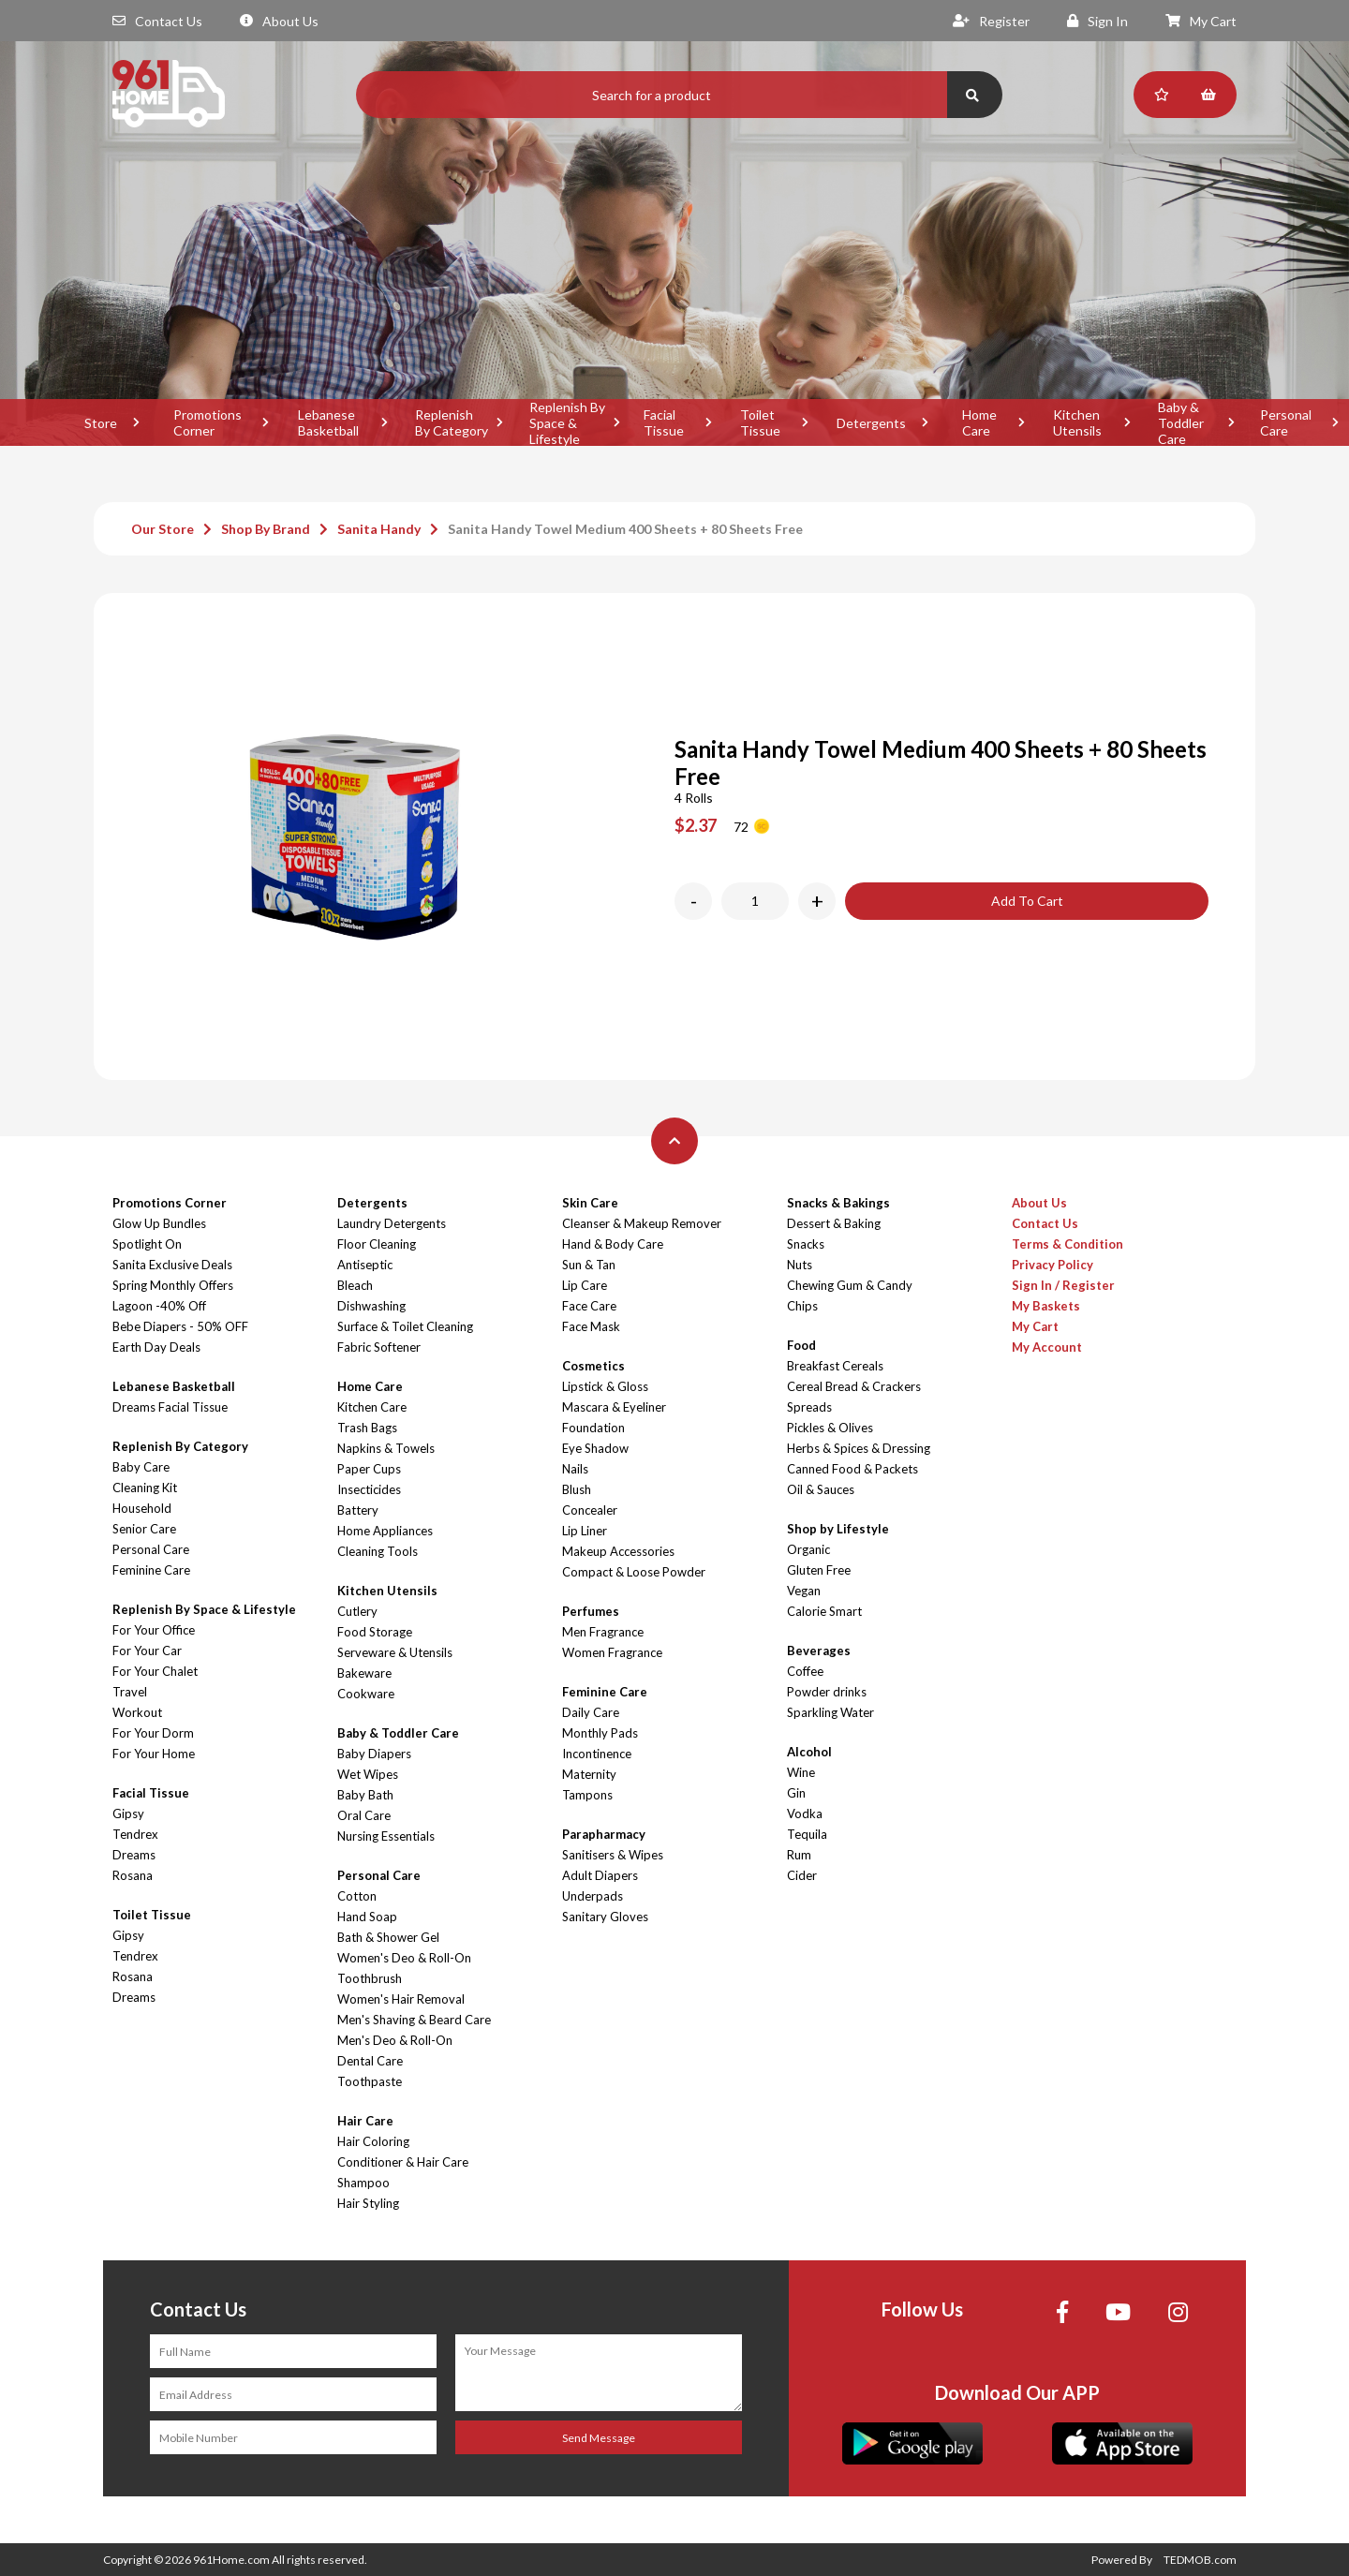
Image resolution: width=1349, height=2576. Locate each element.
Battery (357, 1510)
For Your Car (147, 1650)
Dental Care (370, 2060)
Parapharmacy (603, 1834)
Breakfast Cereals (835, 1365)
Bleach (355, 1285)
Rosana (132, 1875)
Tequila (807, 1834)
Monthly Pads (600, 1732)
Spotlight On (147, 1243)
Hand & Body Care (612, 1243)
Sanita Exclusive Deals (172, 1264)
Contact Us (157, 21)
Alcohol (809, 1751)
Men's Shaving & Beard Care (414, 2019)
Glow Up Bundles (159, 1223)
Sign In (1097, 21)
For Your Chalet (155, 1671)
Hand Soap (367, 1916)
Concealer (589, 1510)
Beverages (819, 1650)
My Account (1047, 1347)
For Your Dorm (153, 1732)
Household (141, 1508)
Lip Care (584, 1285)
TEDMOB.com (1200, 2560)
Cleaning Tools (377, 1551)
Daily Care (590, 1712)
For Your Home (153, 1753)
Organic (808, 1549)
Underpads (592, 1895)
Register (991, 21)
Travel (129, 1691)
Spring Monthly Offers (172, 1285)
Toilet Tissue (760, 422)
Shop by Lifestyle (838, 1528)
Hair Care (365, 2120)
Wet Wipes (367, 1774)
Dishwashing (371, 1305)
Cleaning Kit (144, 1487)
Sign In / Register (1063, 1285)
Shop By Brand (265, 529)
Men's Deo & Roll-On (394, 2040)
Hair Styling (368, 2203)
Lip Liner (584, 1530)
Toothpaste (369, 2081)
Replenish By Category (451, 422)
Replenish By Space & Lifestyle (567, 422)
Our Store (162, 529)
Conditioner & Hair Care (402, 2161)
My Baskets (1046, 1305)
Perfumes (590, 1611)
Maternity (589, 1774)
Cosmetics (593, 1365)
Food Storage (374, 1631)
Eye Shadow (595, 1448)
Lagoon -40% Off (159, 1305)
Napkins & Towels (386, 1448)
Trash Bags (367, 1427)
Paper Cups (369, 1468)
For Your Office (153, 1629)
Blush (576, 1489)
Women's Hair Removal (401, 1998)
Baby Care (141, 1466)
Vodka (805, 1813)
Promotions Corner (207, 422)
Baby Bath (365, 1794)
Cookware (365, 1693)
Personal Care (150, 1549)
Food (801, 1345)
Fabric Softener (379, 1347)
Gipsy (128, 1813)
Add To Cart (1027, 901)
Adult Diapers (600, 1875)
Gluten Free (819, 1569)
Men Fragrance (603, 1631)
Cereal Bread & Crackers (854, 1386)
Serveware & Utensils (394, 1652)
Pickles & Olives (830, 1427)
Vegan (804, 1590)
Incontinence (596, 1753)
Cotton (357, 1895)
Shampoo (363, 2182)
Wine (801, 1772)
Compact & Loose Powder (633, 1571)
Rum (799, 1854)
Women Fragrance (612, 1652)
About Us (279, 21)
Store (100, 423)
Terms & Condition (1067, 1243)
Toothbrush (369, 1978)
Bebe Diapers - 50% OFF (180, 1326)
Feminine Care (151, 1569)
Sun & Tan (588, 1264)
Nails (575, 1468)
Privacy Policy (1052, 1264)
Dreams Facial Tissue (170, 1406)
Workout (137, 1712)
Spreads (809, 1406)
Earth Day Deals (156, 1347)
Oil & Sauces (820, 1489)
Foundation (593, 1427)
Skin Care (590, 1202)
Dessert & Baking (834, 1223)
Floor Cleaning (376, 1243)
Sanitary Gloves (605, 1916)
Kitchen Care (372, 1406)
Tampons (587, 1794)
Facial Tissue (664, 422)
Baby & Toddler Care (1181, 422)
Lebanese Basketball (328, 422)
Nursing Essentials (386, 1835)
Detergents (871, 423)
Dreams (134, 1854)
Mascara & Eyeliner (614, 1406)
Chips (802, 1305)
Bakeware (364, 1673)
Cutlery (357, 1611)
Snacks (805, 1243)
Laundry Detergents (391, 1223)
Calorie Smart (824, 1611)
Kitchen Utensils (1077, 422)
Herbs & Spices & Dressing (858, 1448)
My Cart (1201, 21)
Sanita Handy (379, 529)
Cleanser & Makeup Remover (641, 1223)
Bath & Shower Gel (388, 1937)
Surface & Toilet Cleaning (405, 1326)
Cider (802, 1875)
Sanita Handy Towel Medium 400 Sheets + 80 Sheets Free (625, 529)
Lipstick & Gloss (605, 1386)
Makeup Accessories (618, 1551)
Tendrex (135, 1834)
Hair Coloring (373, 2141)
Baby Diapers (374, 1753)
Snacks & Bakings (838, 1202)
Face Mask (591, 1326)
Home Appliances (385, 1530)
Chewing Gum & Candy (849, 1285)
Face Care (589, 1305)
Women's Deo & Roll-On (404, 1957)
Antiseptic (365, 1264)
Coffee (805, 1671)
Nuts (799, 1264)
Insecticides (369, 1489)
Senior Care (144, 1528)
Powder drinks (827, 1691)
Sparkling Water (830, 1712)
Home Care (979, 422)
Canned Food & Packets (852, 1468)
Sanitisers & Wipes (612, 1854)
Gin (796, 1792)
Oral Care (364, 1815)
